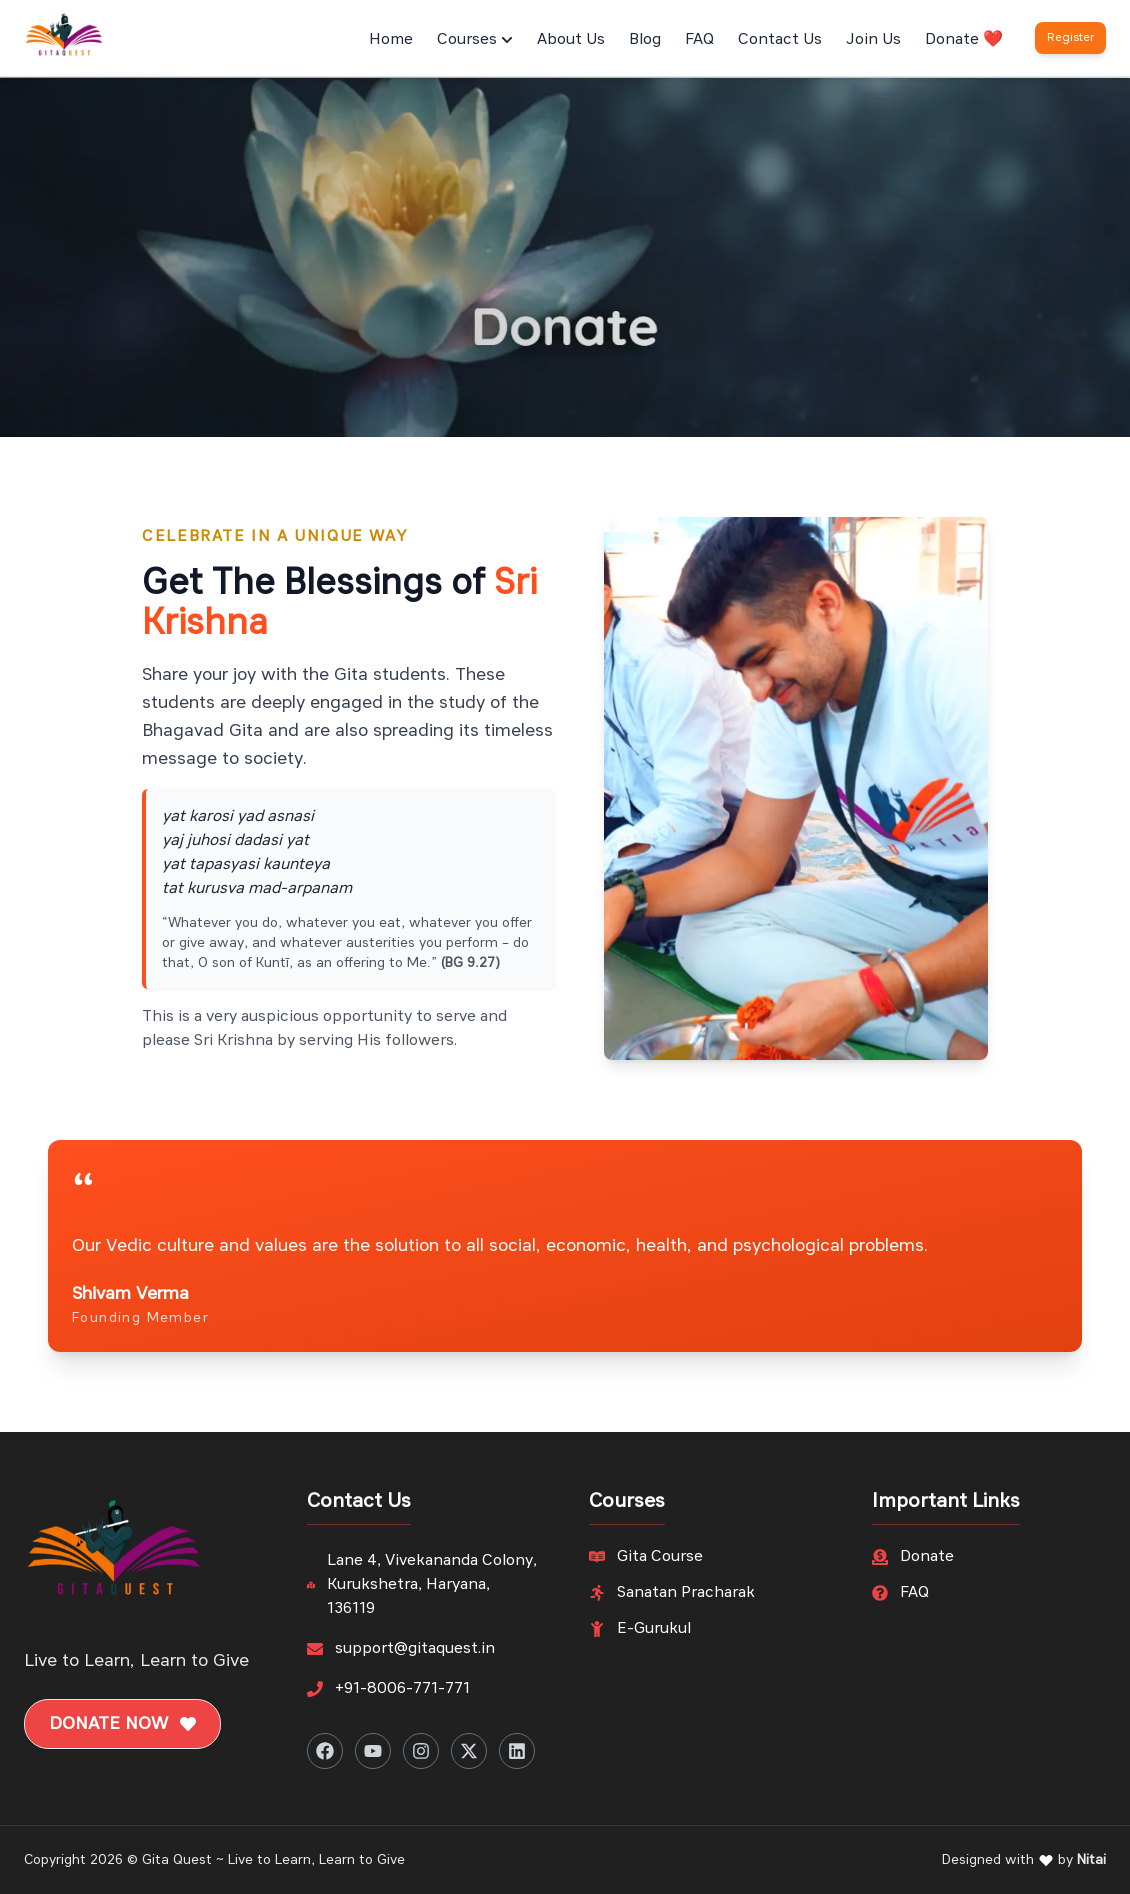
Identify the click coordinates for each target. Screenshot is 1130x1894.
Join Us (873, 40)
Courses (475, 40)
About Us (571, 40)
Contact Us (780, 40)
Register (1070, 38)
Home (391, 40)
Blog (645, 40)
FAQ (699, 40)
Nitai (1091, 1860)
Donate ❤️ (964, 40)
